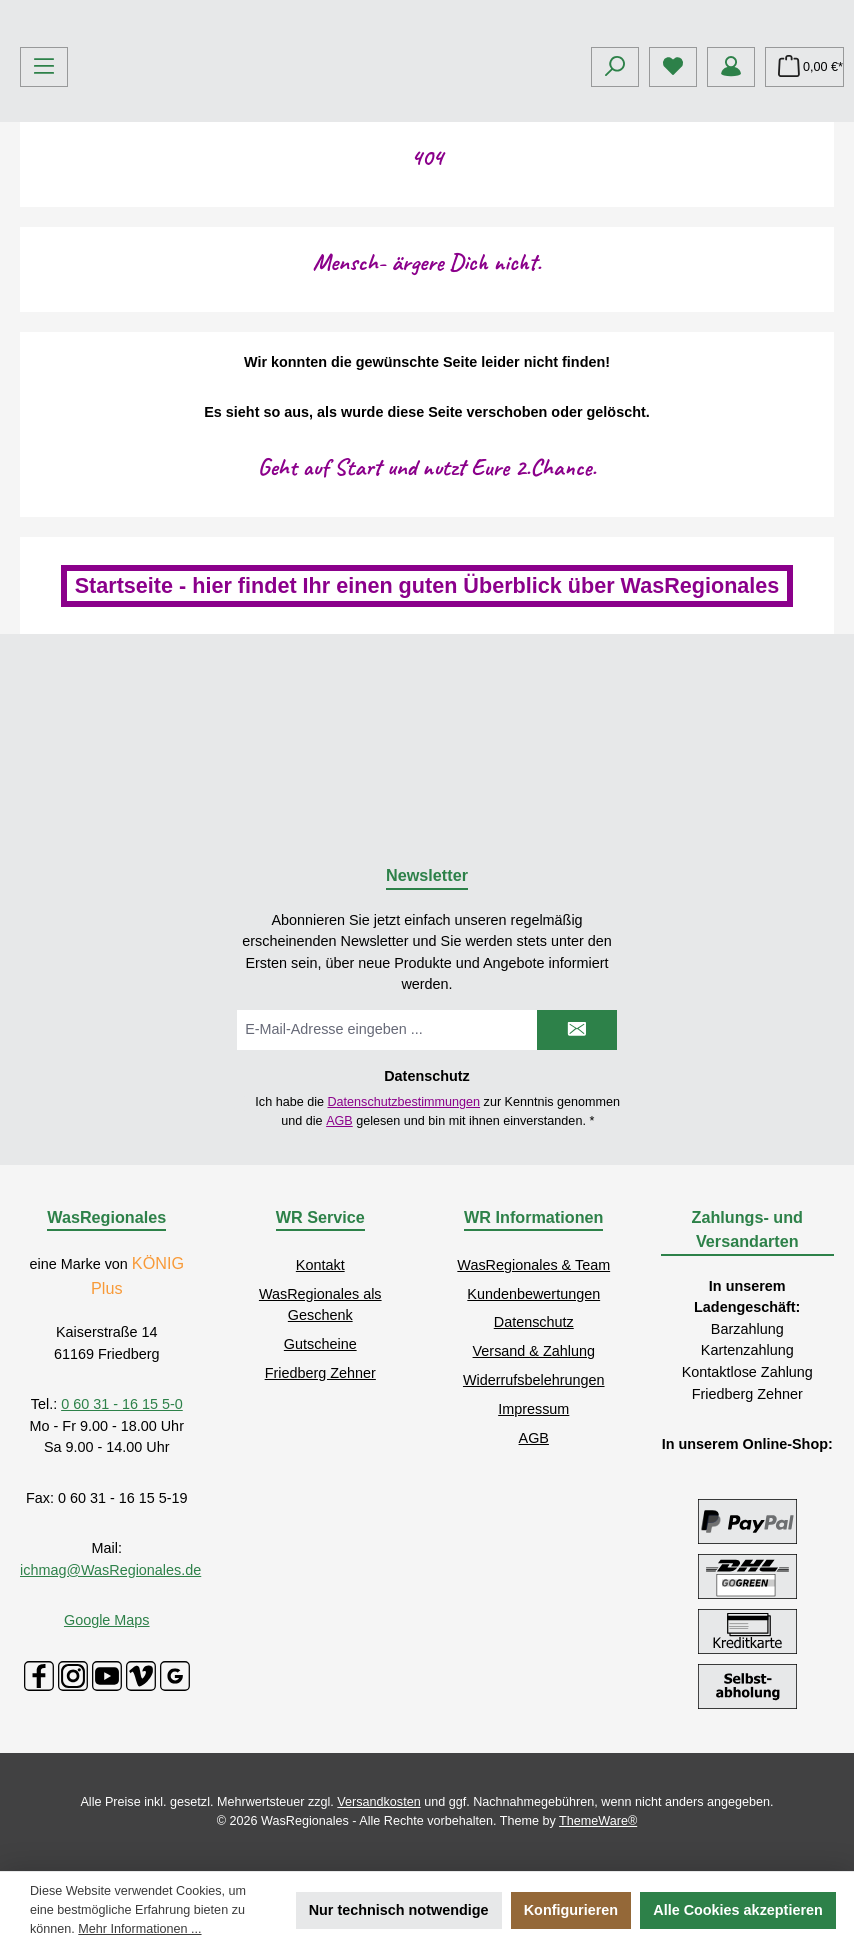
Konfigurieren (571, 1910)
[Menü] (44, 216)
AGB (339, 1121)
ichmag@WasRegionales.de (110, 1570)
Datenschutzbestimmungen (403, 1102)
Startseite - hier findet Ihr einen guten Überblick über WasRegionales (427, 734)
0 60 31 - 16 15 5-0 (122, 1405)
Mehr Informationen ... (139, 1929)
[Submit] (577, 1031)
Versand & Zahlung (534, 1352)
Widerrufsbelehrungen (534, 1380)
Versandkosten (378, 1803)
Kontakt (320, 1265)
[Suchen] (615, 216)
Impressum (533, 1409)
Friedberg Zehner (320, 1373)
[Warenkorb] (804, 216)
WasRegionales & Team (533, 1265)
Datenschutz (534, 1323)
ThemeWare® (598, 1821)
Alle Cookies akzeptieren (738, 1910)
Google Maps (107, 1621)
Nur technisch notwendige (399, 1910)
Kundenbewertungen (533, 1294)
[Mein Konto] (731, 216)
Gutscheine (320, 1344)
